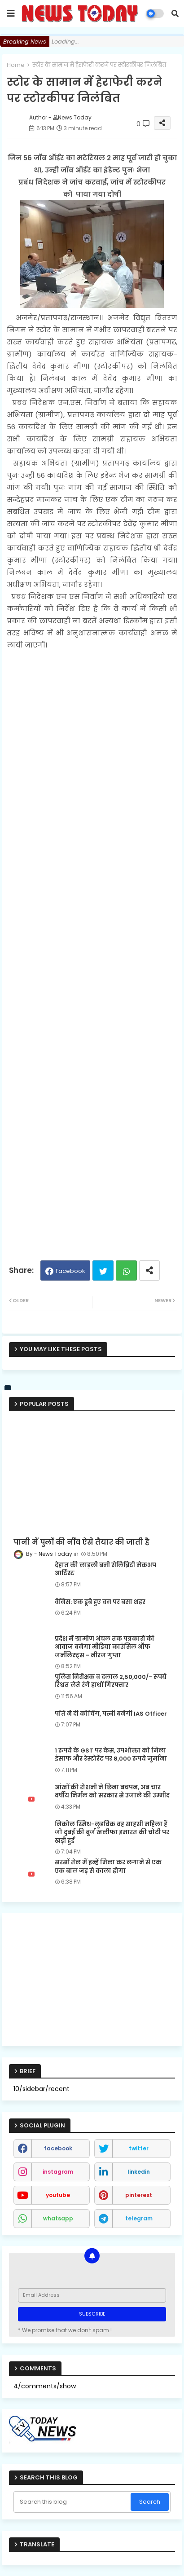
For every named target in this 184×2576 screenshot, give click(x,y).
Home (16, 65)
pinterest (138, 2195)
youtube (58, 2195)
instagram (58, 2171)
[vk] (8, 1387)
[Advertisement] (92, 951)
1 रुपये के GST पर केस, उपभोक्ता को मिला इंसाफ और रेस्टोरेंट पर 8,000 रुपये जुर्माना (111, 1755)
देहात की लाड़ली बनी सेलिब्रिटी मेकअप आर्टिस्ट (105, 1569)
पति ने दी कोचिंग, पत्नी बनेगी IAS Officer (111, 1714)
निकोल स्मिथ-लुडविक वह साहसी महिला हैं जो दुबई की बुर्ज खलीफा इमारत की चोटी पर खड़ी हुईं (112, 1832)
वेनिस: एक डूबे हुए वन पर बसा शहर (100, 1602)
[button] (175, 13)
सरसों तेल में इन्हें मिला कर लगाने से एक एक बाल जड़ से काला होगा (108, 1866)
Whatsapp (126, 1270)
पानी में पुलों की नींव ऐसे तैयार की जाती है (81, 1542)
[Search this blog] (73, 2502)
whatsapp (58, 2218)
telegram (139, 2218)
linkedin (138, 2171)
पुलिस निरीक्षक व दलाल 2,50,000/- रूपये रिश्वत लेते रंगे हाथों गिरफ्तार (110, 1681)
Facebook (70, 1271)
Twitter (103, 1270)
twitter (139, 2148)
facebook (58, 2148)
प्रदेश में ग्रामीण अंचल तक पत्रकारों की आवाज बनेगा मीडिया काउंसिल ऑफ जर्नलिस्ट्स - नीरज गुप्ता (104, 1647)
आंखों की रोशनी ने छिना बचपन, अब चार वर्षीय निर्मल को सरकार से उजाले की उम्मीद (112, 1791)
